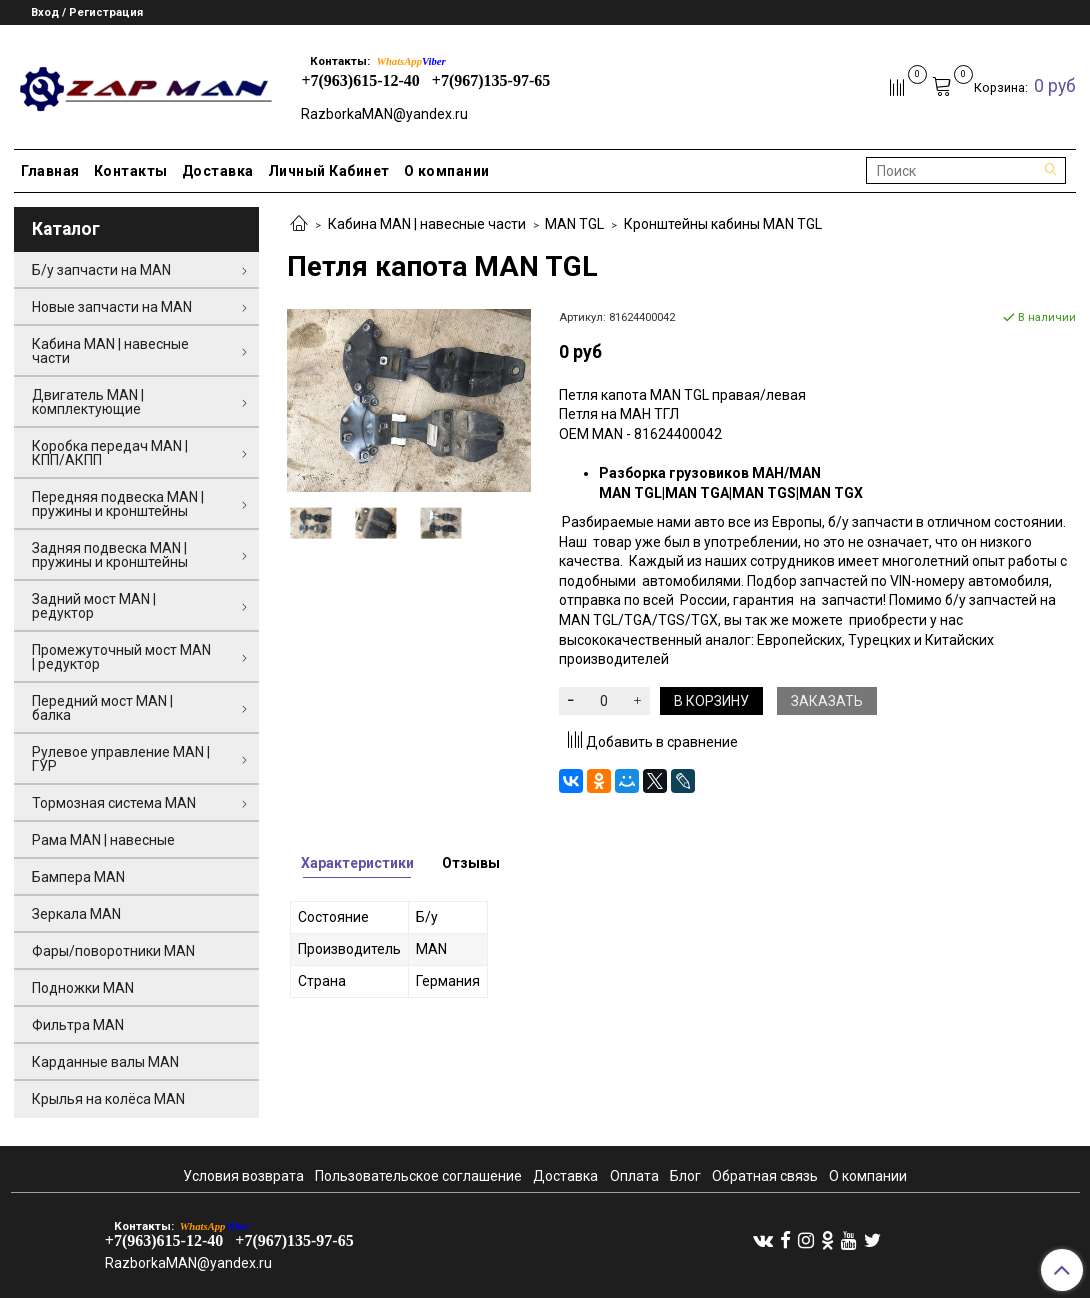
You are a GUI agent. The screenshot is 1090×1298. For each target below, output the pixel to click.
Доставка (218, 171)
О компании (447, 171)
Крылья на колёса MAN (108, 1099)
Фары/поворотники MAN (113, 951)
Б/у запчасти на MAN (101, 270)
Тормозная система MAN (114, 803)
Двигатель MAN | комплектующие (88, 402)
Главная (50, 171)
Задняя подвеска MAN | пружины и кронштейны (110, 555)
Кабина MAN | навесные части (427, 224)
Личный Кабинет (329, 171)
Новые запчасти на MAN (112, 307)
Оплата (634, 1176)
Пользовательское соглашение (418, 1176)
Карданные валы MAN (105, 1062)
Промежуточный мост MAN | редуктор (121, 657)
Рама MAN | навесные (103, 840)
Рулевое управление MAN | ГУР (121, 759)
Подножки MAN (83, 988)
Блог (685, 1176)
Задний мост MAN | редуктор (94, 606)
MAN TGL (574, 224)
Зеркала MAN (76, 914)
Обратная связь (765, 1176)
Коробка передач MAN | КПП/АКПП (110, 453)
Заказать (827, 701)
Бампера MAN (78, 877)
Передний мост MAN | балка (102, 708)
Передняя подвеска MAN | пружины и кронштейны (118, 504)
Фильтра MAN (78, 1025)
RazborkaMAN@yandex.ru (384, 114)
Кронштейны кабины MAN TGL (723, 224)
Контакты (131, 171)
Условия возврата (243, 1176)
